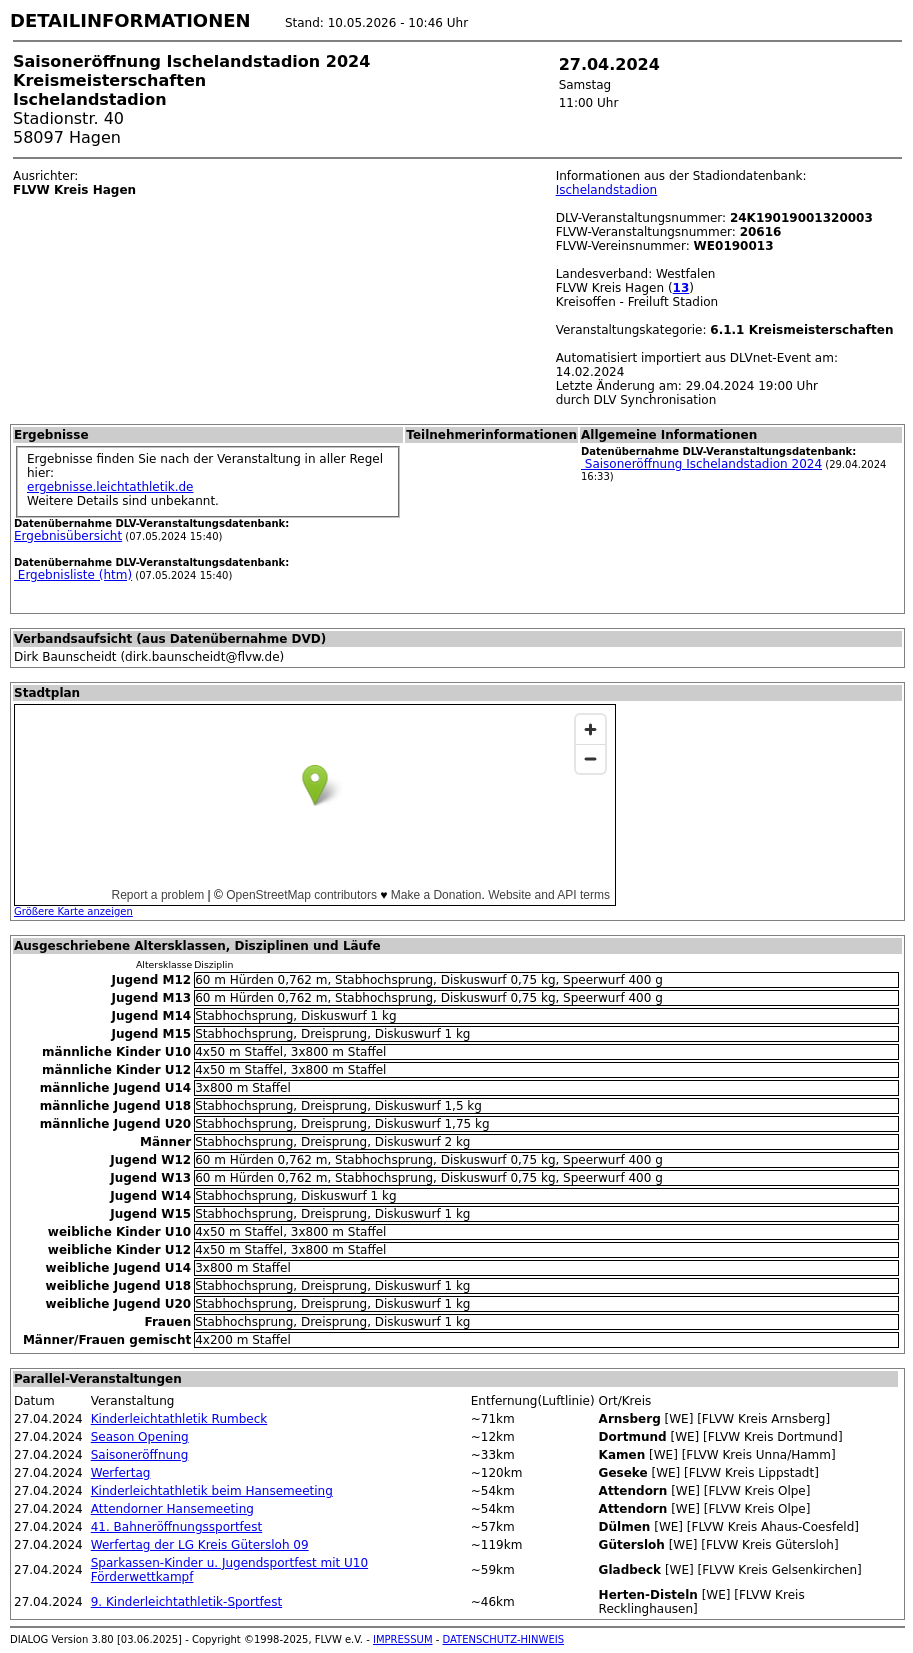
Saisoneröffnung (140, 1455)
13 (681, 288)
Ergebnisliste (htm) (73, 575)
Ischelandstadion (607, 190)
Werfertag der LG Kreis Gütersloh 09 (200, 1545)
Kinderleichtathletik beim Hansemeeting (212, 1491)
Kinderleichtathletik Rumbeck (179, 1419)
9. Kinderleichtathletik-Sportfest (186, 1602)
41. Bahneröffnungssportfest (176, 1527)
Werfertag (121, 1473)
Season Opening (140, 1437)
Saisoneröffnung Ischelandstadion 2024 (701, 464)
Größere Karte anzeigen (73, 911)
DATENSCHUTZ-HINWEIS (504, 1639)
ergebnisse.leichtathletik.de (110, 487)
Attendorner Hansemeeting (172, 1509)
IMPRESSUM (403, 1639)
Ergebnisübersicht (68, 536)
